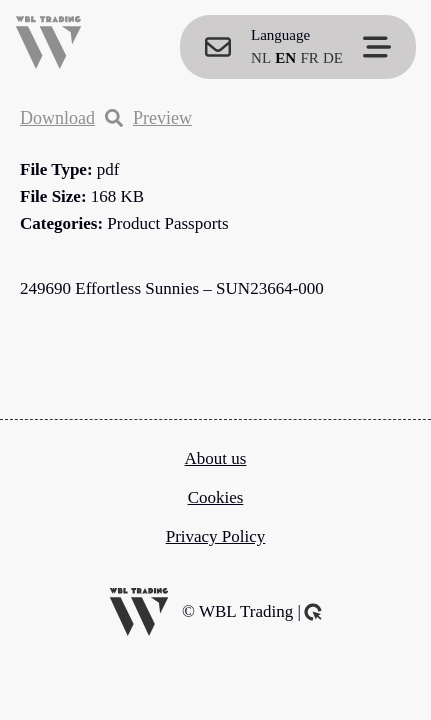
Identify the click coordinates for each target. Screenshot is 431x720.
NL (261, 58)
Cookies (216, 497)
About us (216, 458)
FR (309, 58)
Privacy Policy (216, 536)
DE (333, 58)
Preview (148, 118)
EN (285, 58)
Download (57, 118)
